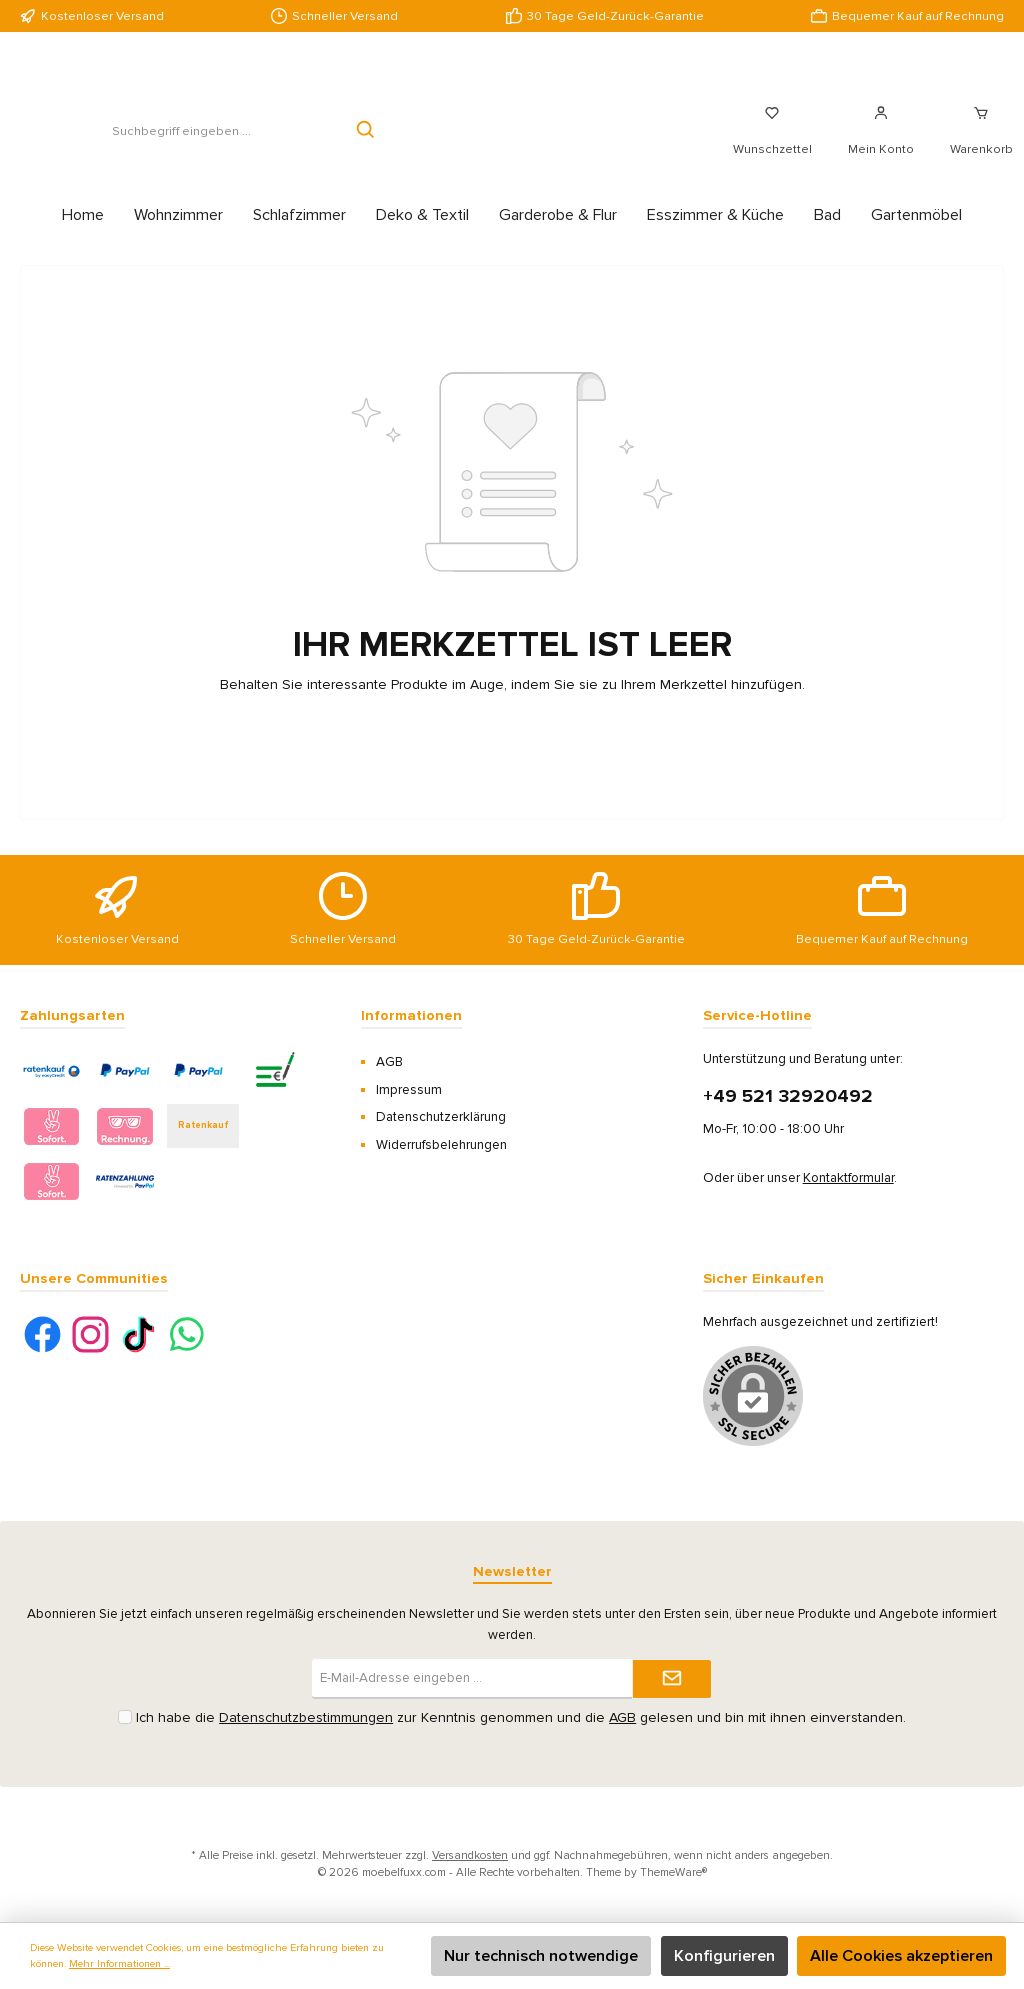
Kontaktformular (848, 1178)
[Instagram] (90, 1334)
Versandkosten (470, 1855)
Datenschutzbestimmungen (306, 1717)
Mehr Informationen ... (119, 1963)
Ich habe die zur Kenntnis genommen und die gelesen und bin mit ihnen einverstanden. (521, 1717)
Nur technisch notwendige (541, 1956)
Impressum (409, 1090)
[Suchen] (366, 138)
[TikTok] (138, 1334)
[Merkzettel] (772, 138)
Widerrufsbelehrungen (441, 1145)
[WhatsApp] (186, 1334)
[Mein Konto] (881, 138)
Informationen (411, 1015)
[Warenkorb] (975, 138)
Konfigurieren (724, 1956)
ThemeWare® (673, 1872)
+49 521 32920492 (788, 1096)
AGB (389, 1062)
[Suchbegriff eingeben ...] (182, 138)
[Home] (83, 229)
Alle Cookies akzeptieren (901, 1956)
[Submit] (672, 1679)
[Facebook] (42, 1334)
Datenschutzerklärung (441, 1117)
